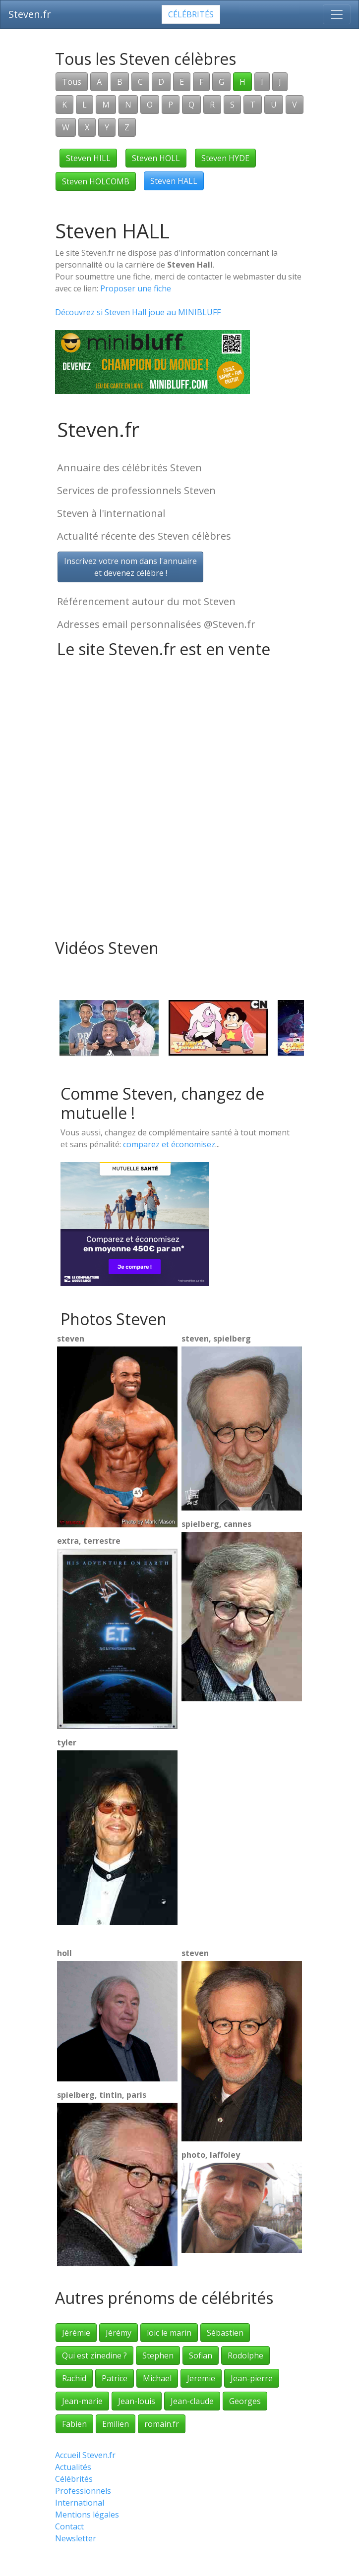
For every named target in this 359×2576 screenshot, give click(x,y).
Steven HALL (173, 180)
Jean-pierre (252, 2378)
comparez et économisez (169, 1144)
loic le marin (169, 2332)
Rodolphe (245, 2355)
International (79, 2502)
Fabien (74, 2423)
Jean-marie (82, 2401)
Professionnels (83, 2490)
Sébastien (225, 2332)
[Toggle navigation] (337, 14)
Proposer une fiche (135, 288)
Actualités (73, 2467)
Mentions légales (87, 2514)
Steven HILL (88, 158)
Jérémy (118, 2332)
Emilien (115, 2423)
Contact (69, 2526)
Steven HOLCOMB (95, 181)
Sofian (200, 2355)
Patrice (114, 2378)
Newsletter (75, 2538)
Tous (71, 81)
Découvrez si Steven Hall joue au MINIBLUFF (138, 312)
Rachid (74, 2378)
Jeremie (201, 2378)
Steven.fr (29, 14)
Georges (245, 2401)
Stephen (158, 2355)
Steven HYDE (225, 158)
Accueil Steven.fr (85, 2455)
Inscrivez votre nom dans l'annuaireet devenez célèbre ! (130, 567)
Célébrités (191, 14)
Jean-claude (192, 2401)
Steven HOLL (156, 158)
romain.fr (161, 2423)
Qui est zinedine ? (94, 2355)
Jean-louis (136, 2401)
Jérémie (76, 2332)
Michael (157, 2378)
